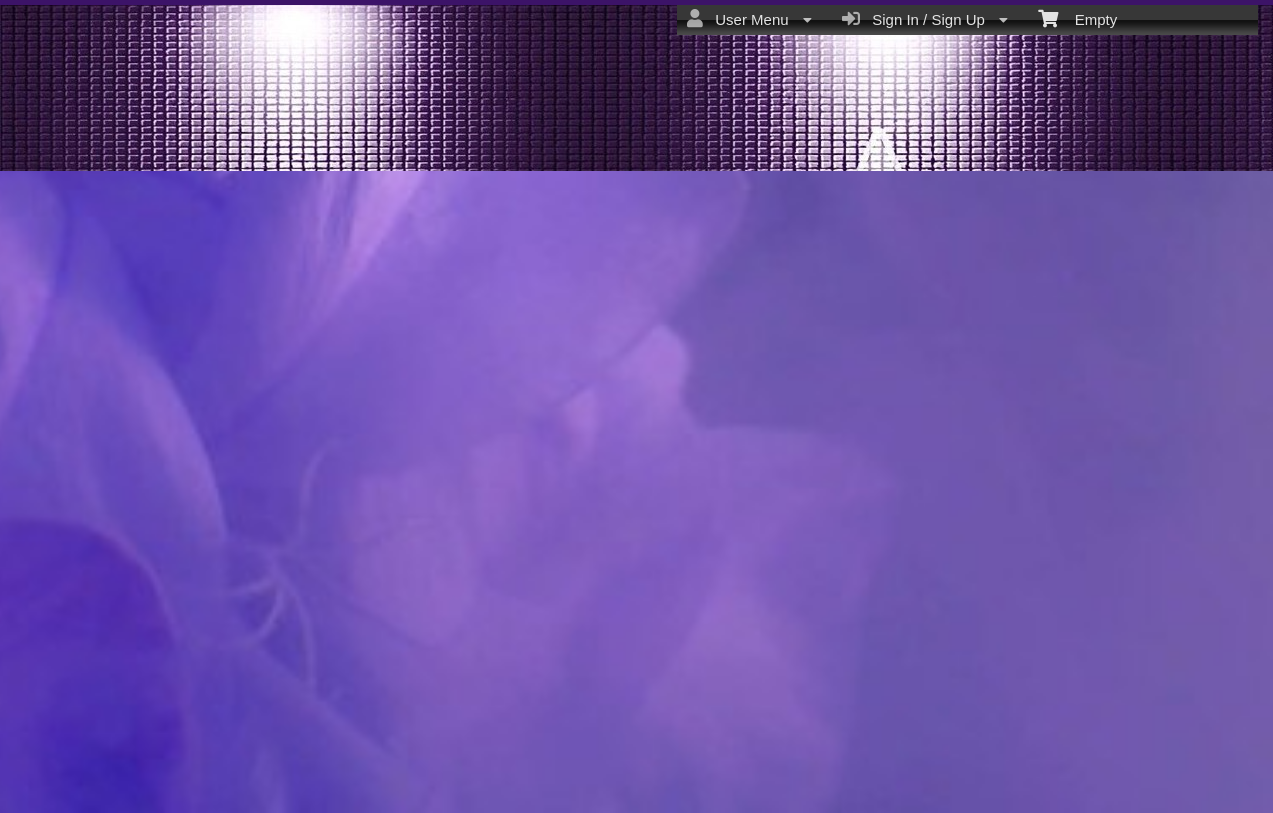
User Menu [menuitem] (749, 19)
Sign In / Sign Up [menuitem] (925, 19)
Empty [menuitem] (1077, 18)
